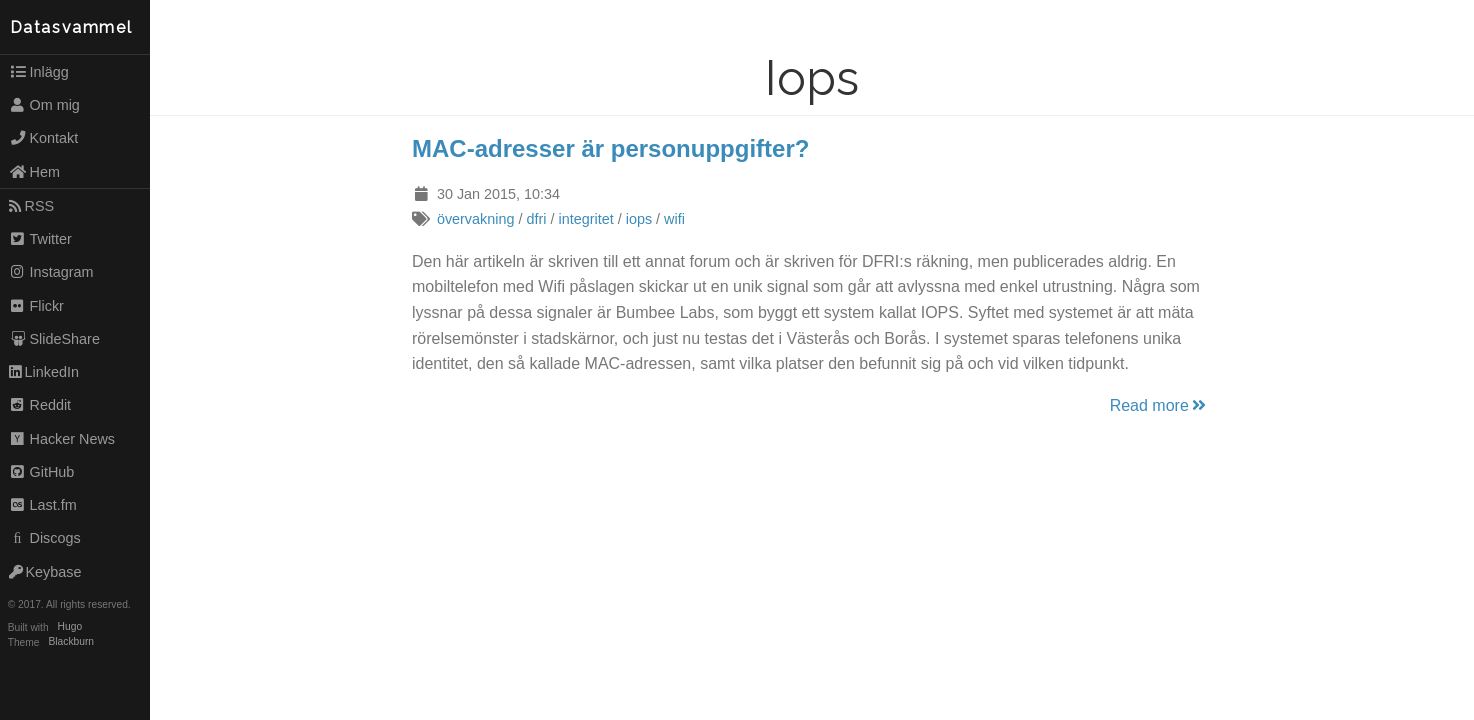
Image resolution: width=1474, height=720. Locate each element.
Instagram (51, 272)
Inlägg (39, 72)
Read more (1159, 405)
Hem (34, 172)
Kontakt (44, 138)
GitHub (42, 472)
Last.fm (43, 505)
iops (639, 219)
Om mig (44, 105)
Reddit (40, 405)
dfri (536, 219)
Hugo (70, 627)
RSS (31, 206)
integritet (585, 219)
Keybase (45, 572)
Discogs (45, 538)
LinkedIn (44, 372)
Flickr (36, 306)
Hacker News (62, 439)
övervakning (476, 219)
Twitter (40, 239)
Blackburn (72, 642)
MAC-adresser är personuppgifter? (610, 148)
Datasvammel (71, 27)
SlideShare (54, 339)
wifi (674, 219)
